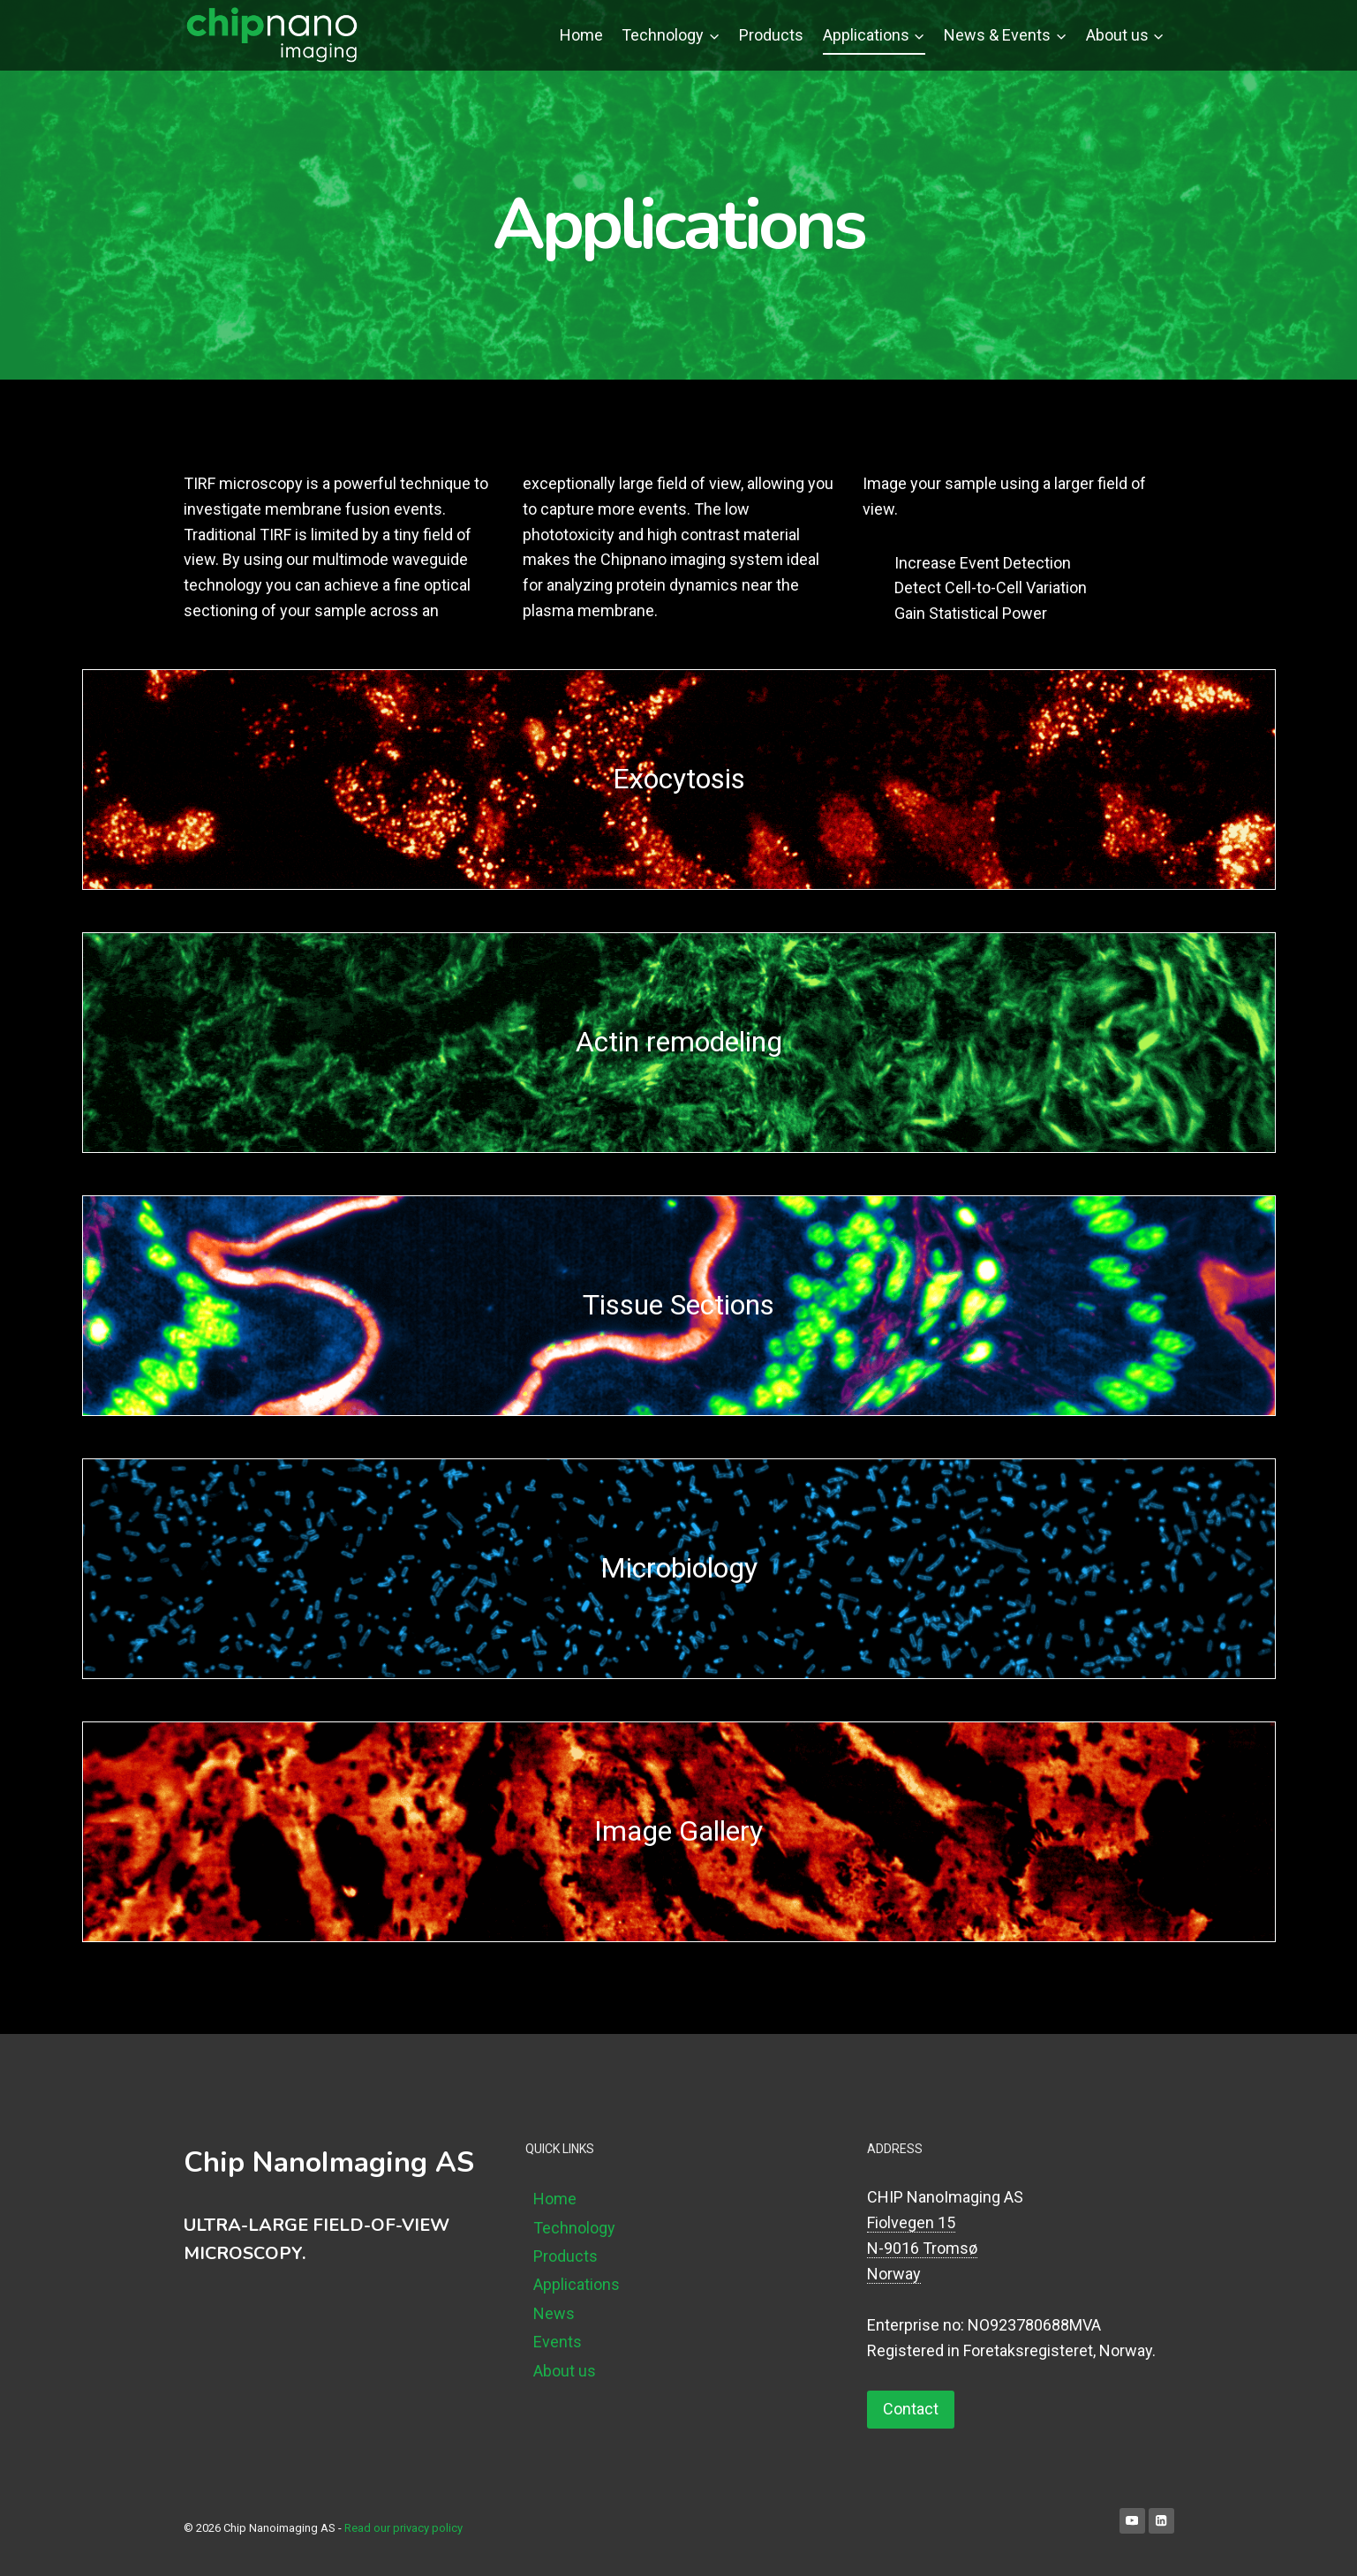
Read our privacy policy (403, 2528)
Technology (574, 2227)
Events (557, 2341)
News (554, 2313)
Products (771, 35)
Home (581, 35)
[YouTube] (1132, 2521)
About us (564, 2370)
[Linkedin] (1161, 2521)
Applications (576, 2284)
